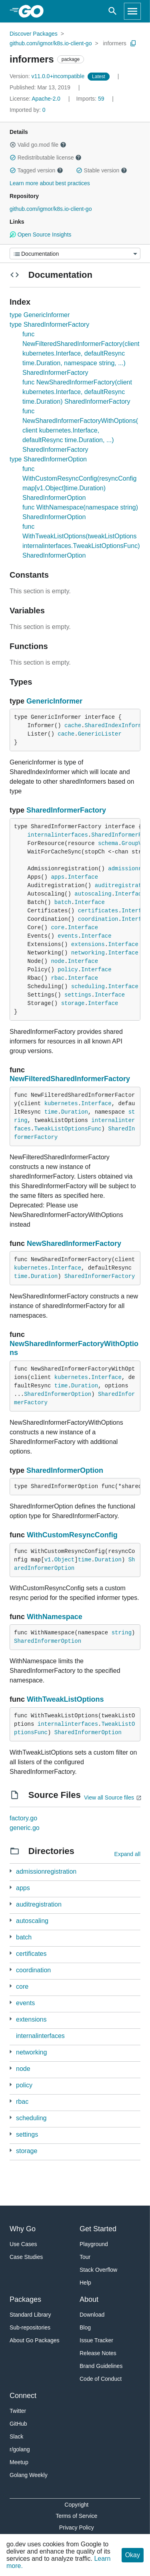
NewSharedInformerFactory (74, 1243)
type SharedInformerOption (48, 459)
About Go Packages (35, 2340)
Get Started (98, 2229)
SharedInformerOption (57, 1394)
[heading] (34, 11)
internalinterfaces (58, 835)
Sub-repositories (30, 2327)
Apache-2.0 (46, 98)
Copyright (76, 2504)
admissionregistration (46, 1871)
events (68, 936)
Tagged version (36, 170)
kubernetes (61, 1103)
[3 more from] (11, 1887)
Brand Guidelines (101, 2366)
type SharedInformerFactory (49, 324)
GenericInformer (54, 701)
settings (77, 995)
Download (92, 2314)
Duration (74, 1112)
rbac (57, 978)
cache (72, 725)
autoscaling (92, 894)
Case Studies (26, 2257)
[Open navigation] (132, 11)
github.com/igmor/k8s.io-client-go (51, 43)
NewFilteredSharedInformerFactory (70, 1079)
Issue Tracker (96, 2340)
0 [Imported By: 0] (28, 110)
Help (85, 2282)
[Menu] (75, 253)
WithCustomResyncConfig (72, 1535)
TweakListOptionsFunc (67, 1129)
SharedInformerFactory (66, 810)
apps (57, 877)
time (51, 1112)
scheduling (88, 986)
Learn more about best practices (50, 183)
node (57, 961)
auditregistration (39, 1904)
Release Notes (98, 2353)
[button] (13, 145)
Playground (94, 2244)
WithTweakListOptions (65, 1699)
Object (64, 1560)
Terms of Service (76, 2516)
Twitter (18, 2411)
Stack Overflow (98, 2270)
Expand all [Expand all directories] (127, 1854)
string (122, 1633)
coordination (98, 919)
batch (62, 902)
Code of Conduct (101, 2379)
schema (108, 843)
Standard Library (30, 2314)
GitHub (18, 2423)
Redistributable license (46, 157)
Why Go (23, 2229)
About (89, 2299)
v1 (47, 1560)
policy (68, 970)
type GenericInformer (40, 314)
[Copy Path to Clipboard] (133, 43)
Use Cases (23, 2244)
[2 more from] (11, 1970)
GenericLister (100, 734)
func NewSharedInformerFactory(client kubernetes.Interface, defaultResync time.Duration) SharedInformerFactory (77, 392)
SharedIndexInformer (116, 725)
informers (114, 43)
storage (73, 1003)
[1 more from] (11, 1871)
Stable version (101, 170)
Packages (25, 2299)
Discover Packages (34, 33)
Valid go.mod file (38, 145)
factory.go (23, 1818)
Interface (83, 877)
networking (88, 953)
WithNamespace (54, 1617)
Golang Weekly (29, 2475)
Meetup (19, 2462)
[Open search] (112, 11)
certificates (98, 911)
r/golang (20, 2449)
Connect (23, 2396)
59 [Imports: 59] (91, 98)
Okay (132, 2555)
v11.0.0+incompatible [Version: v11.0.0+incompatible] (48, 76)
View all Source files (109, 1797)
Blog (85, 2327)
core (57, 927)
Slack (16, 2436)
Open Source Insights (40, 234)
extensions (88, 944)
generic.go (25, 1827)
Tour (85, 2257)
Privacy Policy (76, 2527)
